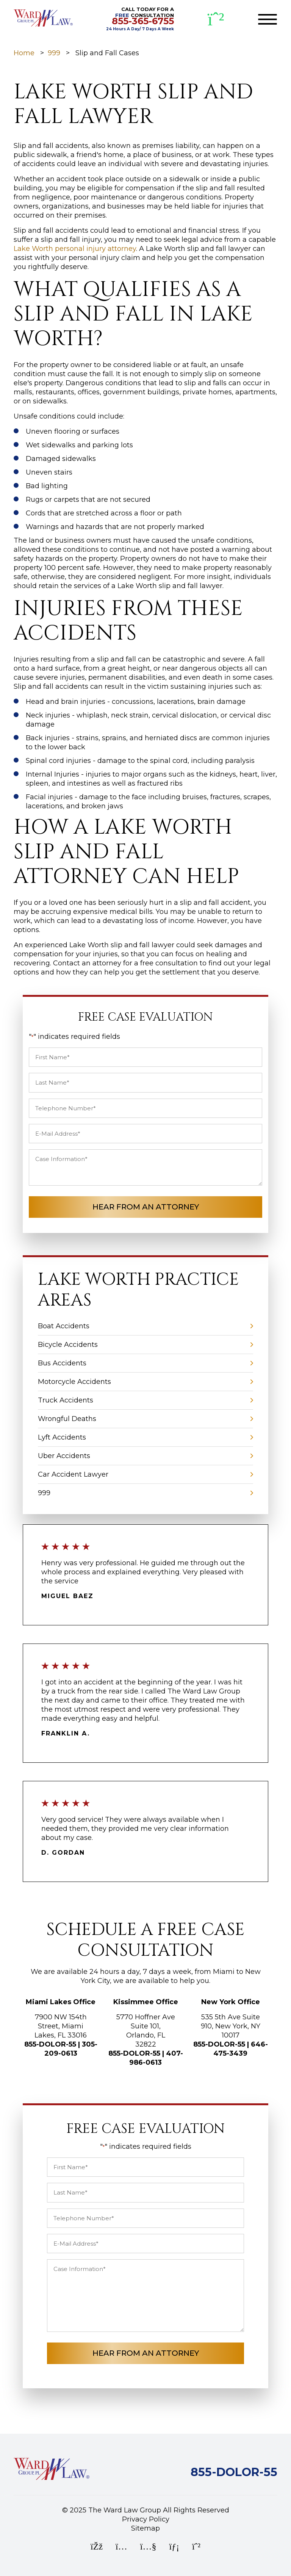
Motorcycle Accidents (74, 1381)
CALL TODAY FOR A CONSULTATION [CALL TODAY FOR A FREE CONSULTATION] (140, 18)
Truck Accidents (65, 1400)
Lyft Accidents (62, 1437)
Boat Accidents (63, 1326)
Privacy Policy (145, 2519)
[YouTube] (148, 2547)
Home (24, 53)
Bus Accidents (62, 1363)
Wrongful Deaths (67, 1419)
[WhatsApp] (216, 19)
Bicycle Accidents (68, 1344)
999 (54, 53)
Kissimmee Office (145, 2002)
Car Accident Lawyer (73, 1474)
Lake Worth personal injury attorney (75, 248)
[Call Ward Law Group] (234, 2474)
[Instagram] (121, 2547)
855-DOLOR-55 (50, 2044)
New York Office (230, 2002)
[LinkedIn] (174, 2547)
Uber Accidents (64, 1456)
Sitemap (145, 2528)
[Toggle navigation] (267, 19)
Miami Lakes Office (60, 2002)
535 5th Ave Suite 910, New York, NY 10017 (230, 2026)
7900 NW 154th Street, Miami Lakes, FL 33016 (60, 2026)
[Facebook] (97, 2547)
